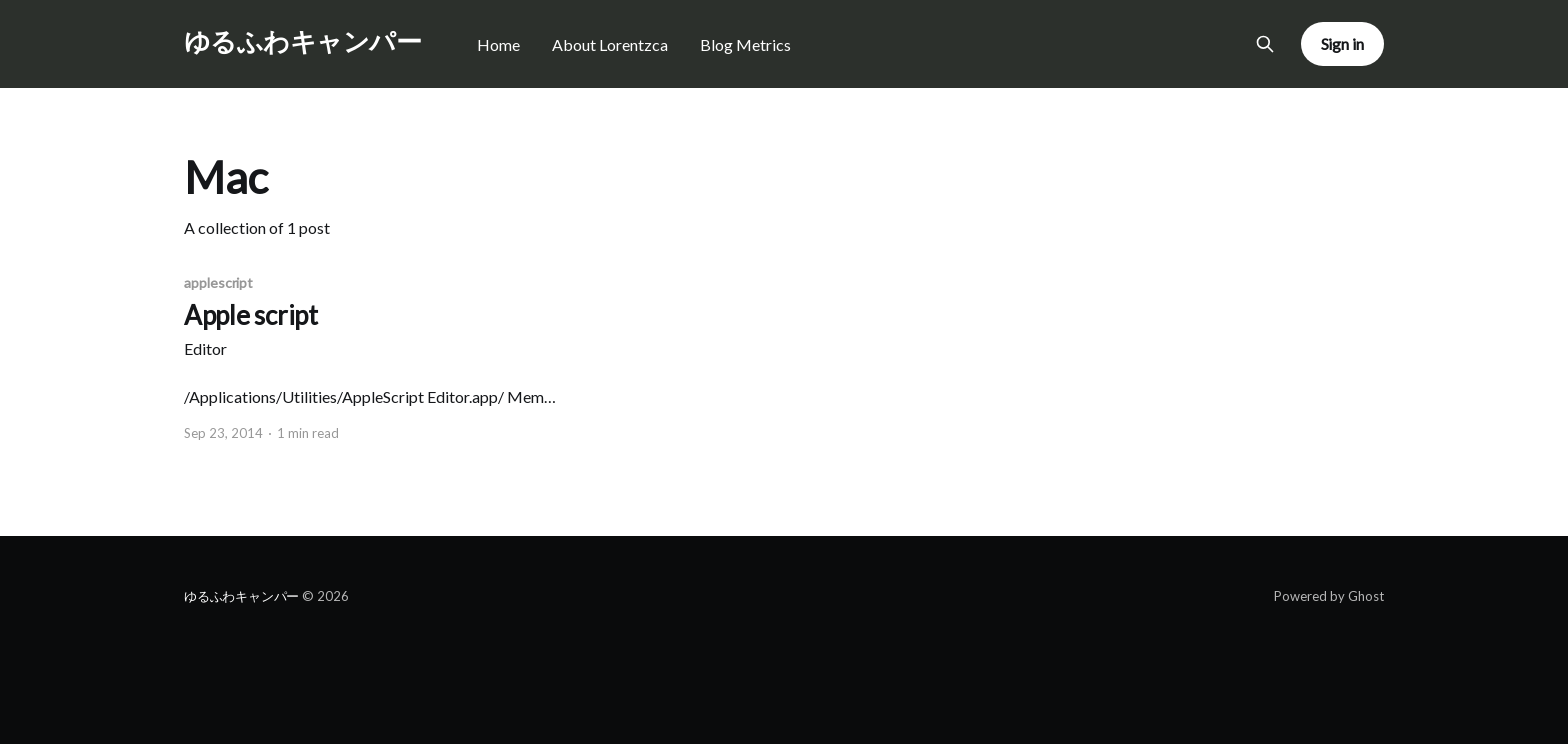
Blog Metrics (745, 44)
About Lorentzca (610, 44)
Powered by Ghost (1329, 596)
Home (498, 44)
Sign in (1342, 43)
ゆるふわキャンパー (302, 41)
